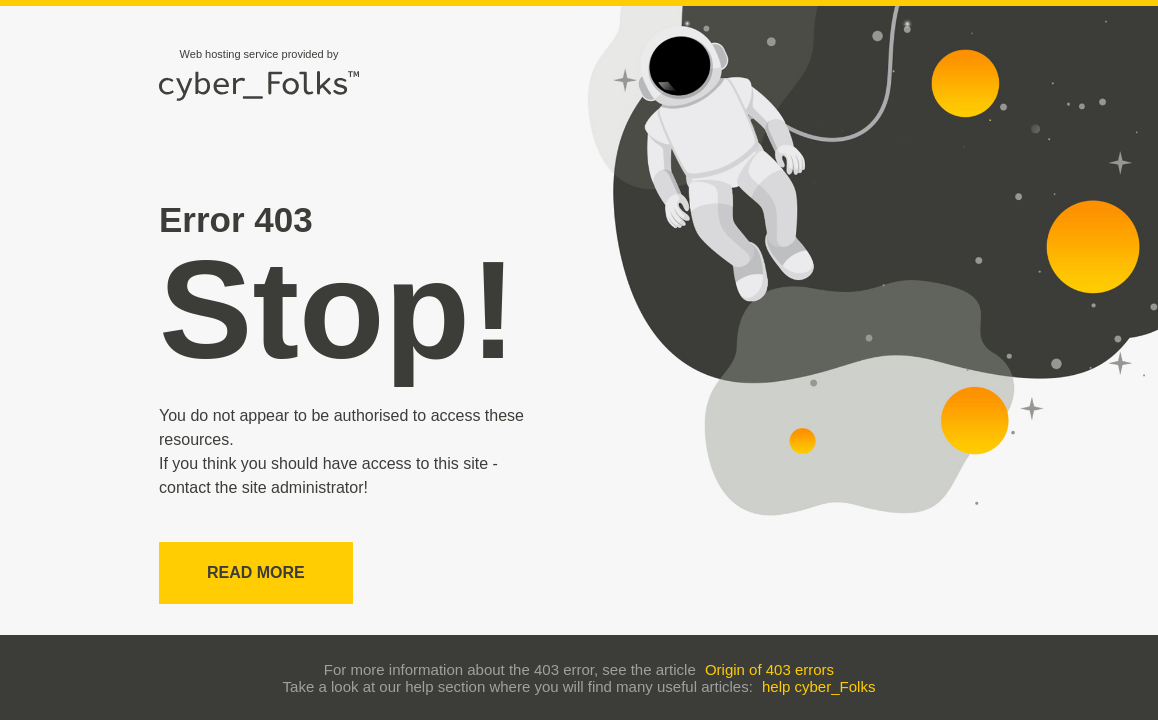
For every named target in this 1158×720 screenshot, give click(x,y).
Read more (256, 572)
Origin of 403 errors (769, 669)
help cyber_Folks (818, 686)
